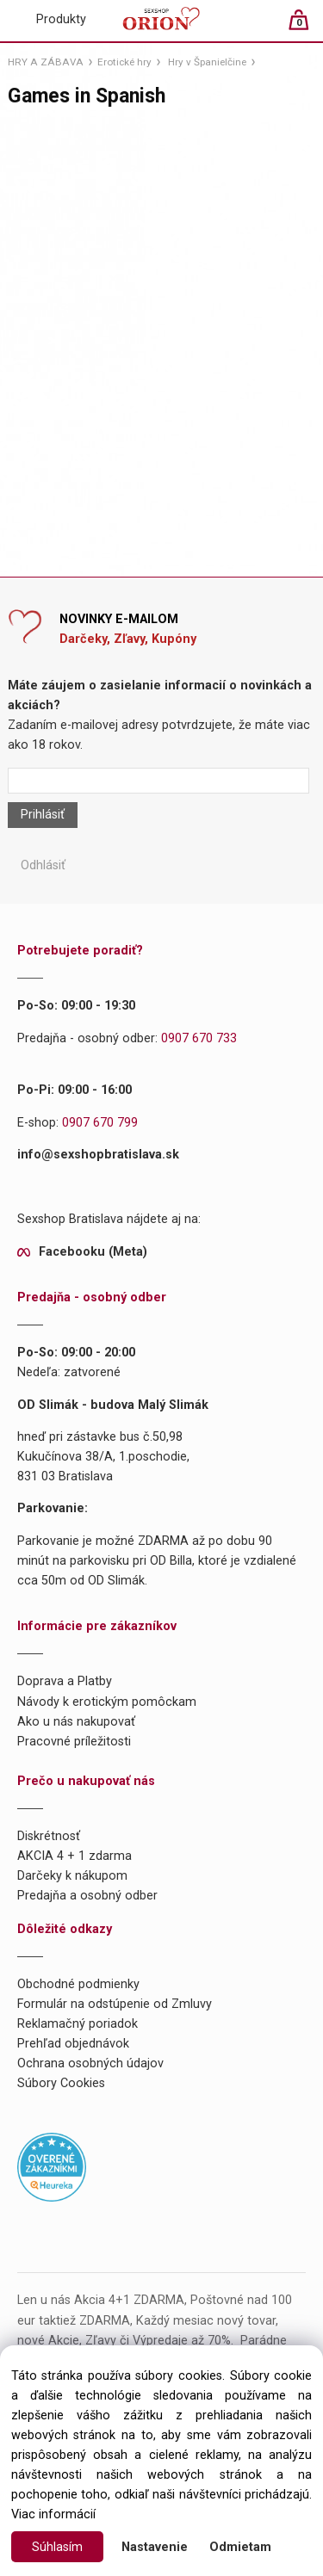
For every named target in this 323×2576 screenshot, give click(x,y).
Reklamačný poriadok (77, 2024)
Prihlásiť (43, 814)
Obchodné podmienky (78, 1984)
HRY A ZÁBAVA (46, 62)
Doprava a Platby (64, 1681)
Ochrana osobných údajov (90, 2063)
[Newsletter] (158, 781)
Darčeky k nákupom (72, 1876)
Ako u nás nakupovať (76, 1721)
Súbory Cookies (61, 2083)
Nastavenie (154, 2547)
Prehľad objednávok (73, 2043)
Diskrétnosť (48, 1836)
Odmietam (240, 2547)
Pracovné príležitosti (74, 1741)
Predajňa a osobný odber (87, 1895)
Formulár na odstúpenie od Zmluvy (114, 2004)
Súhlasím (57, 2547)
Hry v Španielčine (207, 62)
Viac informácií (53, 2514)
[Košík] (307, 27)
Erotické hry (124, 62)
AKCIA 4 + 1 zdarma (74, 1856)
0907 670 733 (199, 1038)
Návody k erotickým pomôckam (106, 1702)
